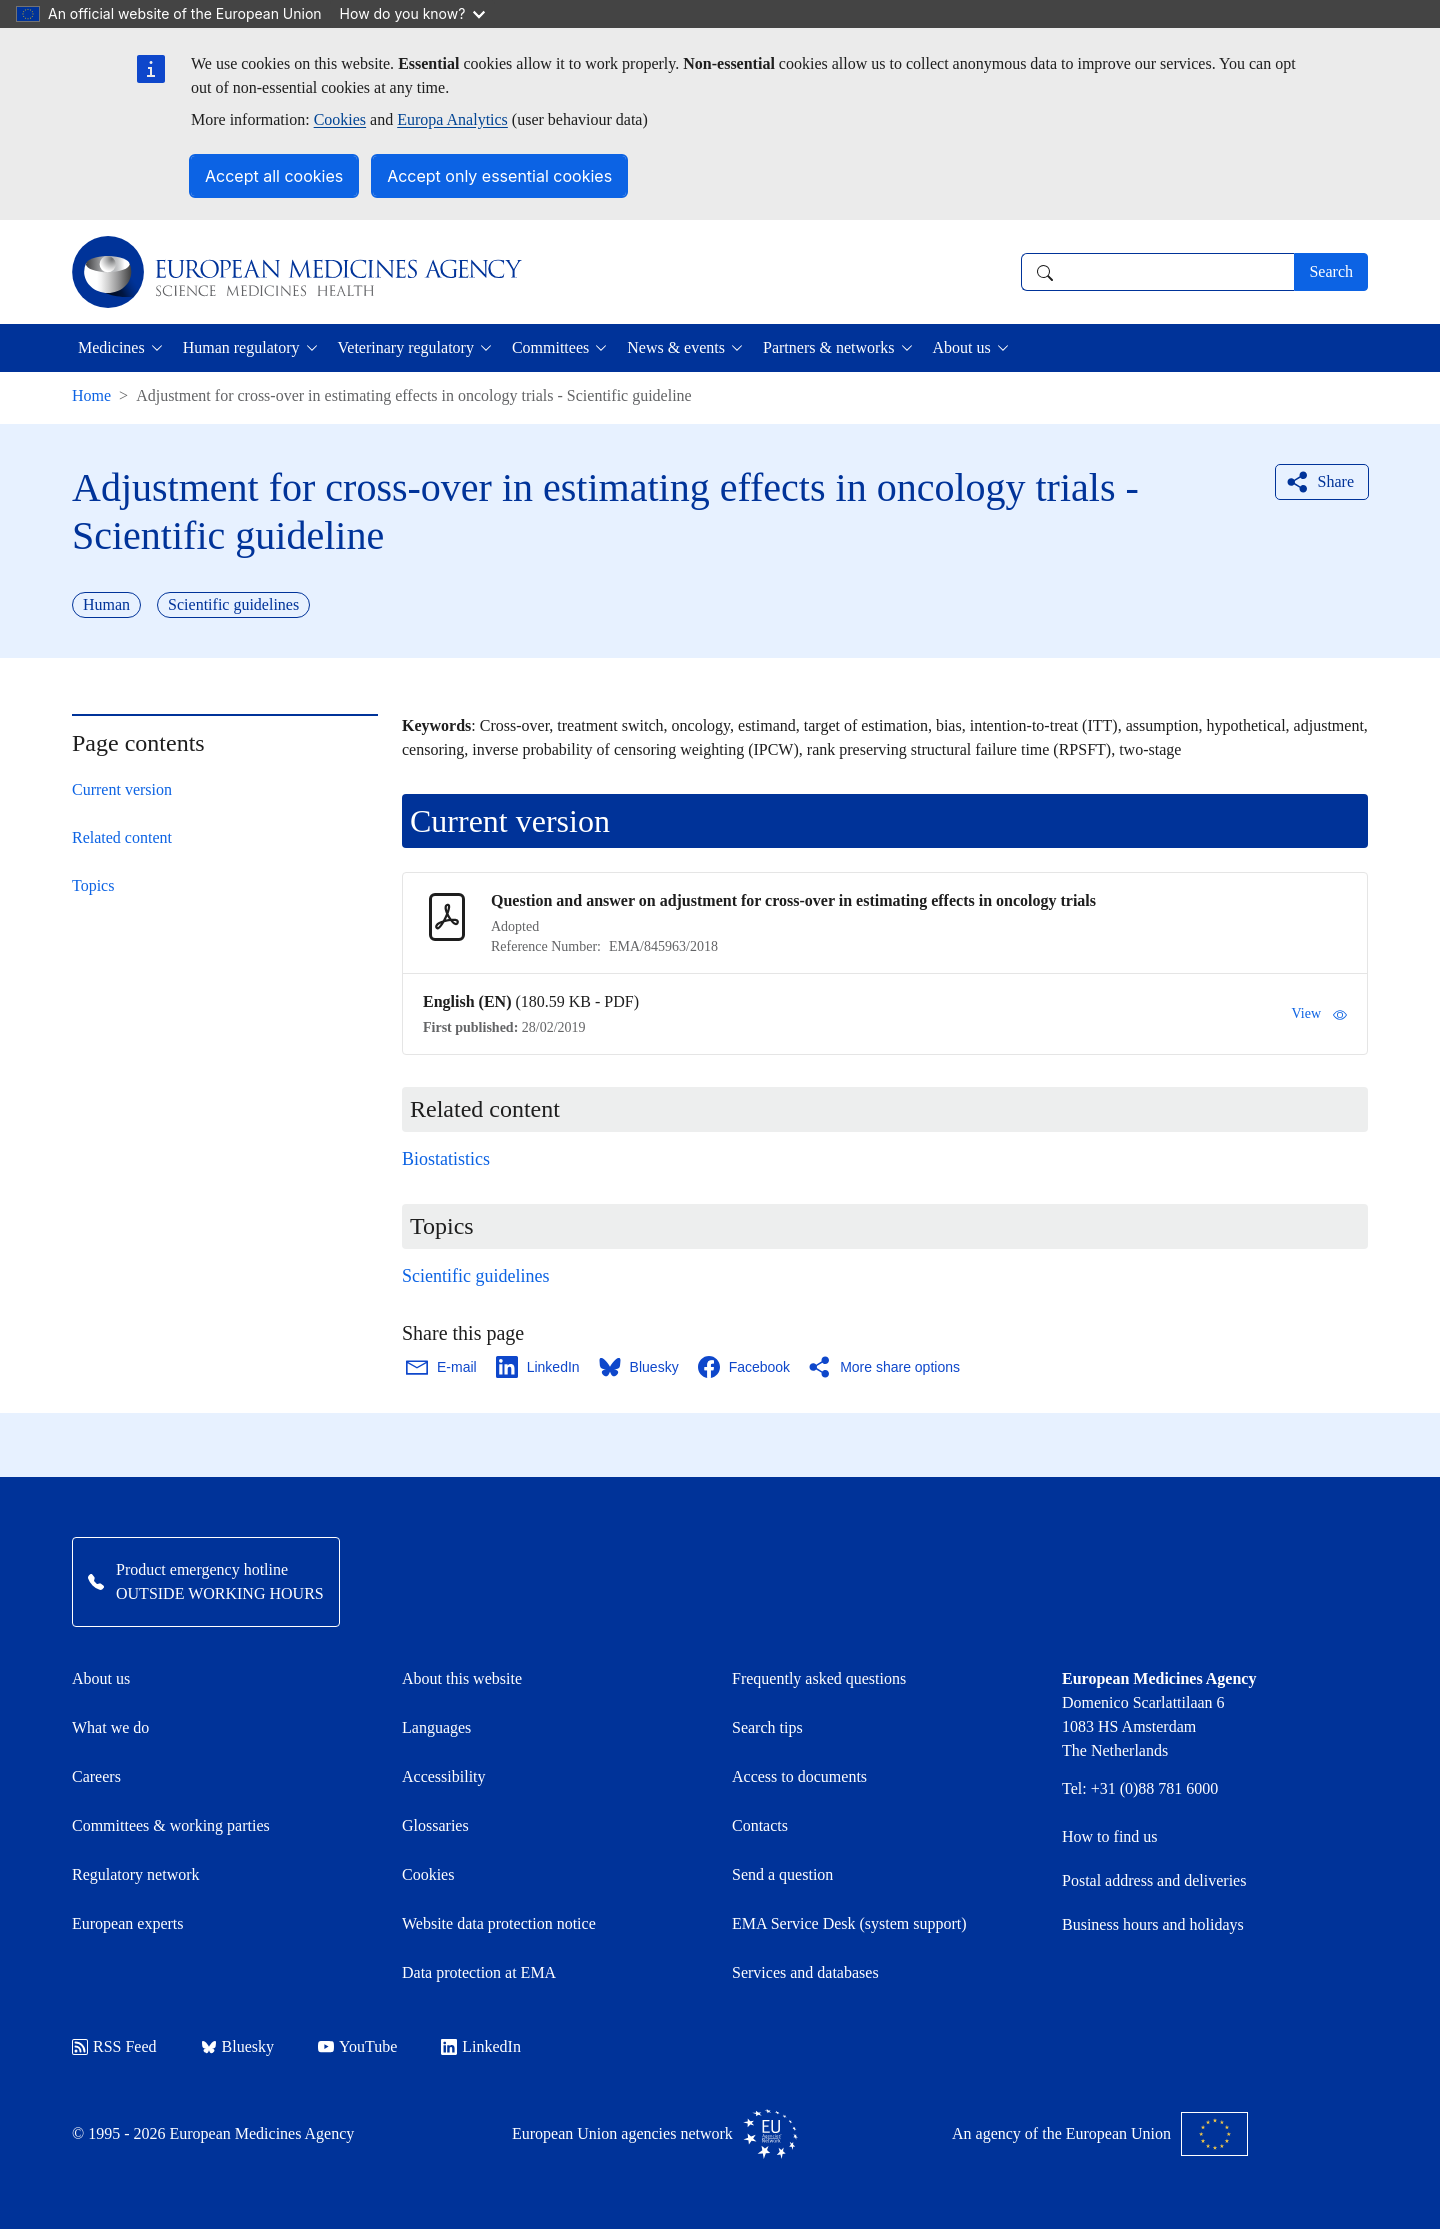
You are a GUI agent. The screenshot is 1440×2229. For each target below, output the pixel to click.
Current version (122, 789)
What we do (110, 1727)
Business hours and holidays (1153, 1924)
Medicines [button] (111, 347)
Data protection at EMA (479, 1972)
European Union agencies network (655, 2134)
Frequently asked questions (819, 1678)
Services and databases (805, 1972)
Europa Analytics (452, 119)
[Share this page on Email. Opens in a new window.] (442, 1367)
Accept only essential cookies (499, 176)
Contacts (760, 1825)
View (1319, 1014)
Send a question (782, 1874)
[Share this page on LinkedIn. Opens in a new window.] (539, 1367)
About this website (462, 1678)
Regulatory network (136, 1874)
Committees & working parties (171, 1825)
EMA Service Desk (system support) (849, 1923)
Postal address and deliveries (1154, 1880)
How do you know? (413, 13)
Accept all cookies (274, 176)
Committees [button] (550, 347)
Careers (96, 1776)
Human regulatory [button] (241, 347)
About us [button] (962, 347)
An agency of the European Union (1100, 2134)
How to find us (1110, 1836)
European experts (128, 1923)
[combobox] (1157, 272)
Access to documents (799, 1776)
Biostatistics (446, 1159)
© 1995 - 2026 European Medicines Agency (213, 2133)
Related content (122, 837)
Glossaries (435, 1825)
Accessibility (444, 1776)
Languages (436, 1727)
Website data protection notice (499, 1923)
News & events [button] (676, 347)
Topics (93, 885)
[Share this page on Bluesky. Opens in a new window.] (640, 1367)
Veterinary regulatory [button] (406, 347)
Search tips (767, 1727)
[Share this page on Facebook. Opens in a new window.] (745, 1367)
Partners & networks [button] (829, 347)
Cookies (340, 119)
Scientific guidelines (475, 1276)
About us (101, 1678)
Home (91, 395)
